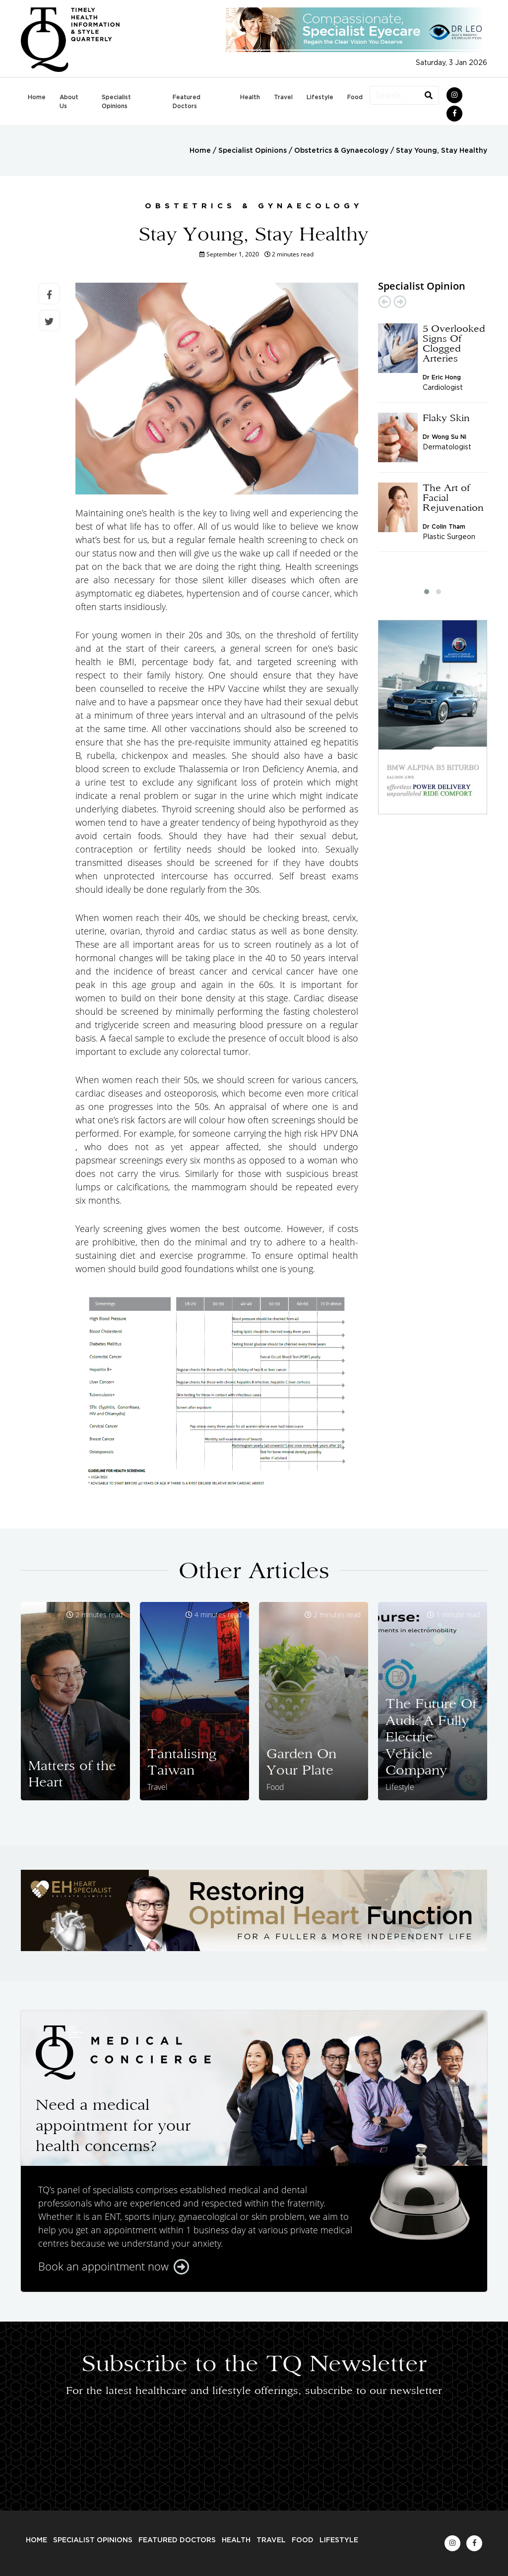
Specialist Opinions (116, 101)
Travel (283, 97)
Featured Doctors (186, 101)
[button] (427, 592)
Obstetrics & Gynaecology (341, 150)
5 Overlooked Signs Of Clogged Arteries (454, 343)
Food (355, 97)
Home (37, 97)
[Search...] (394, 95)
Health (250, 97)
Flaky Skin (446, 417)
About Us (69, 101)
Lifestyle (320, 97)
